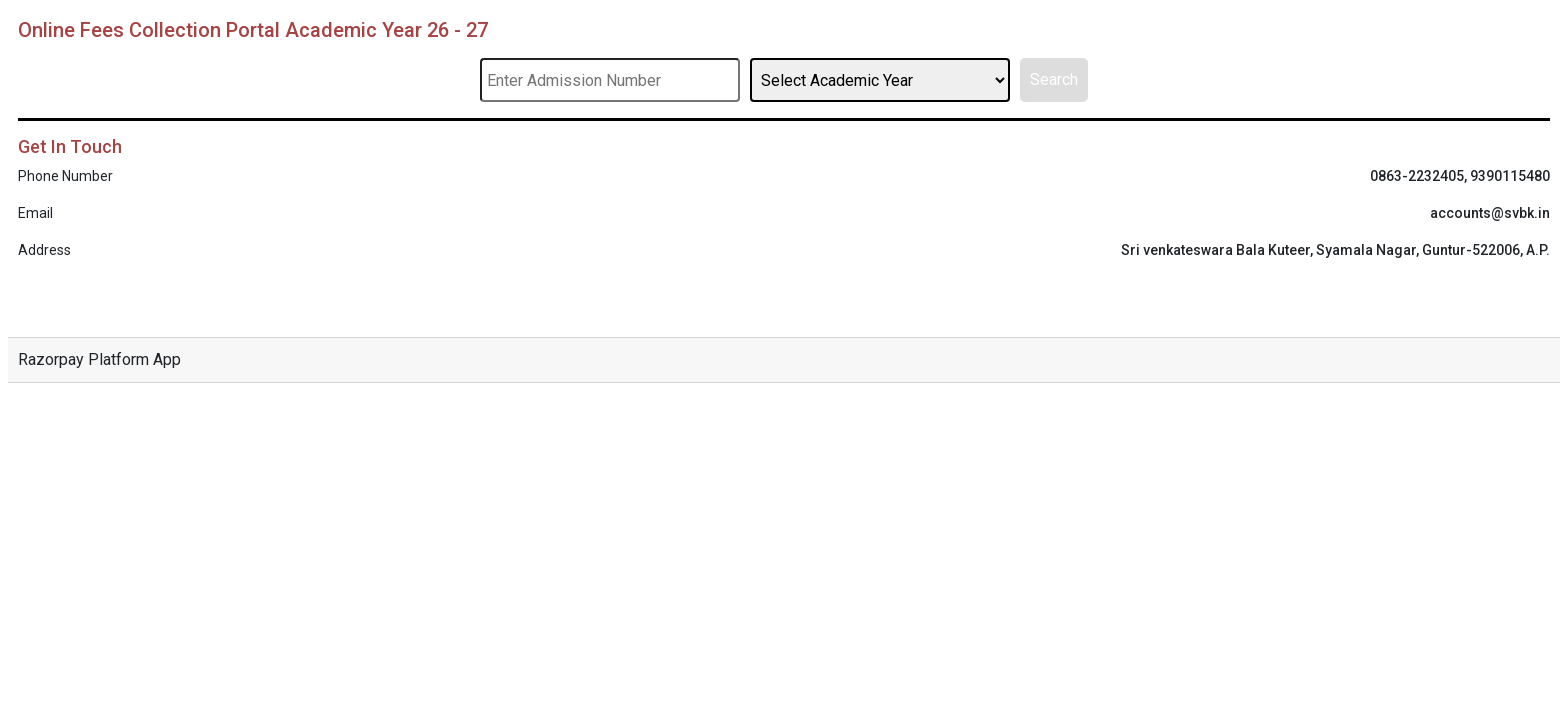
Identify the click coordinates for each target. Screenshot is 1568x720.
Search (1054, 79)
